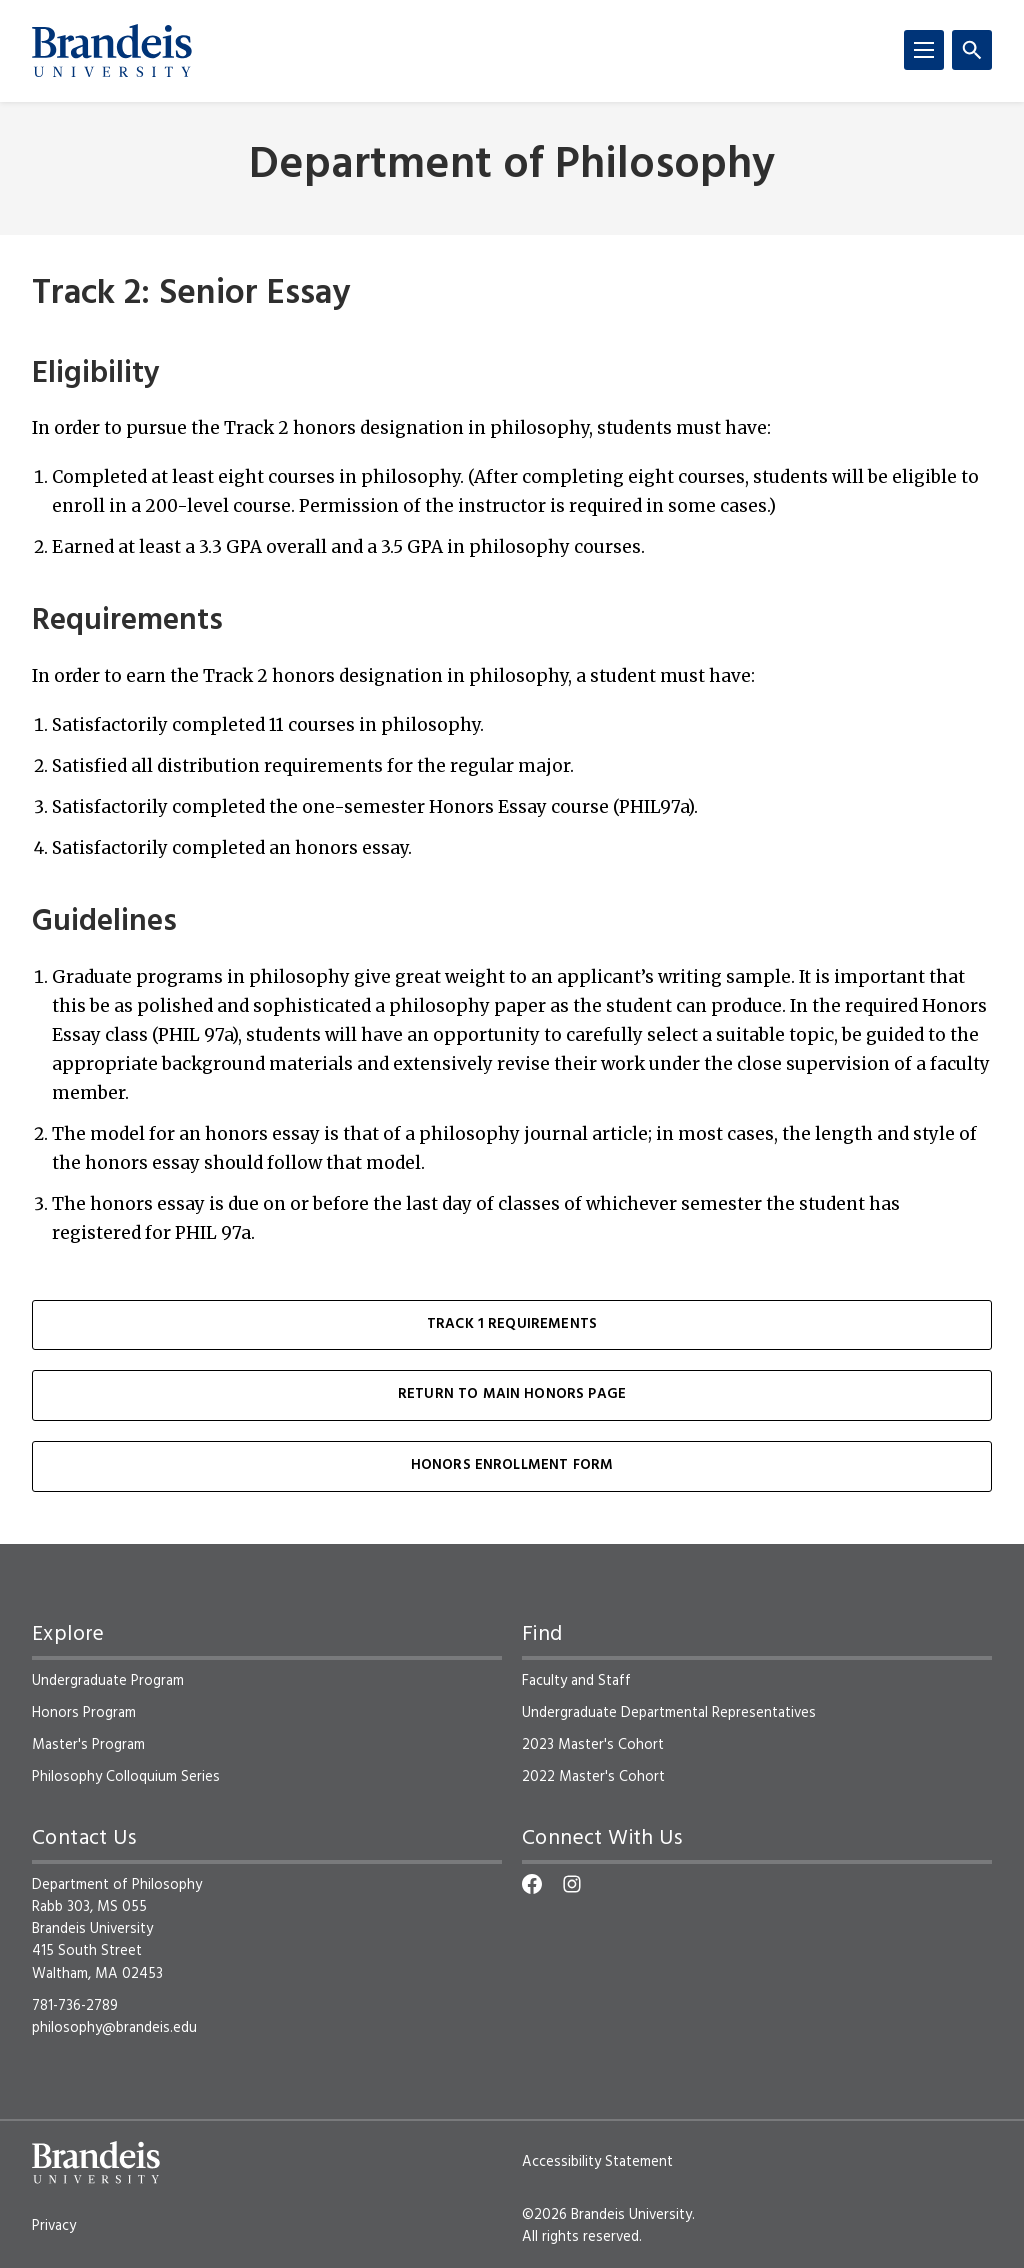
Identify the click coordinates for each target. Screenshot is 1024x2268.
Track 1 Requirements (512, 1324)
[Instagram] (572, 1884)
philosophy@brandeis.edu (114, 2028)
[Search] (972, 50)
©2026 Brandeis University (607, 2215)
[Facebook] (532, 1884)
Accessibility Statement (597, 2162)
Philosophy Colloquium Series (126, 1777)
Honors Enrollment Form (512, 1465)
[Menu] (924, 50)
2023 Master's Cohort (593, 1745)
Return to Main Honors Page (512, 1394)
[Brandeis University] (112, 51)
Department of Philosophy (512, 166)
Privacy (54, 2226)
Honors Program (84, 1713)
